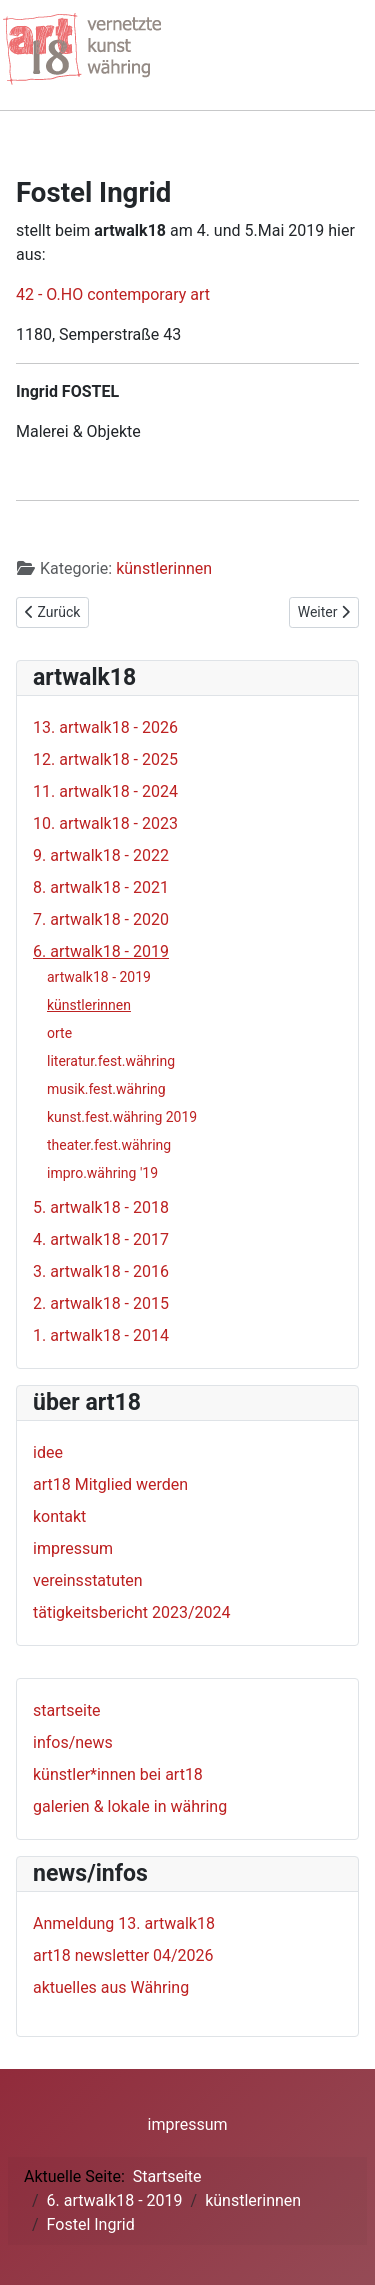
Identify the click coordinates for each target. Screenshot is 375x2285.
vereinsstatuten (88, 1580)
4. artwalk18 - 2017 (101, 1239)
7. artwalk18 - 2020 (101, 919)
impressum (73, 1548)
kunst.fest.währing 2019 (122, 1117)
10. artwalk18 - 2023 (105, 823)
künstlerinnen (164, 568)
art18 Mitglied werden (110, 1484)
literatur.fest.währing (111, 1061)
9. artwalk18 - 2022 (101, 855)
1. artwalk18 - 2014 (101, 1335)
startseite (67, 1710)
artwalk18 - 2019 (99, 977)
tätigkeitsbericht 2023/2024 (132, 1612)
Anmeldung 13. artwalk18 (124, 1923)
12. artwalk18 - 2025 (105, 759)
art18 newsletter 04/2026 (123, 1955)
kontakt (59, 1516)
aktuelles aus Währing (111, 1987)
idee (48, 1452)
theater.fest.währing (109, 1145)
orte (59, 1033)
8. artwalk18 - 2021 (101, 887)
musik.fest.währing (106, 1089)
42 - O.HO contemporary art (113, 294)
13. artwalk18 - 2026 (105, 727)
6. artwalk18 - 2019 (101, 951)
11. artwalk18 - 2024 (105, 791)
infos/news (73, 1742)
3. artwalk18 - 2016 (101, 1271)
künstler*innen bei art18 (118, 1774)
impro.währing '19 (102, 1173)
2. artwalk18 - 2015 (101, 1303)
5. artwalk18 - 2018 (101, 1207)
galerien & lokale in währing (130, 1806)
